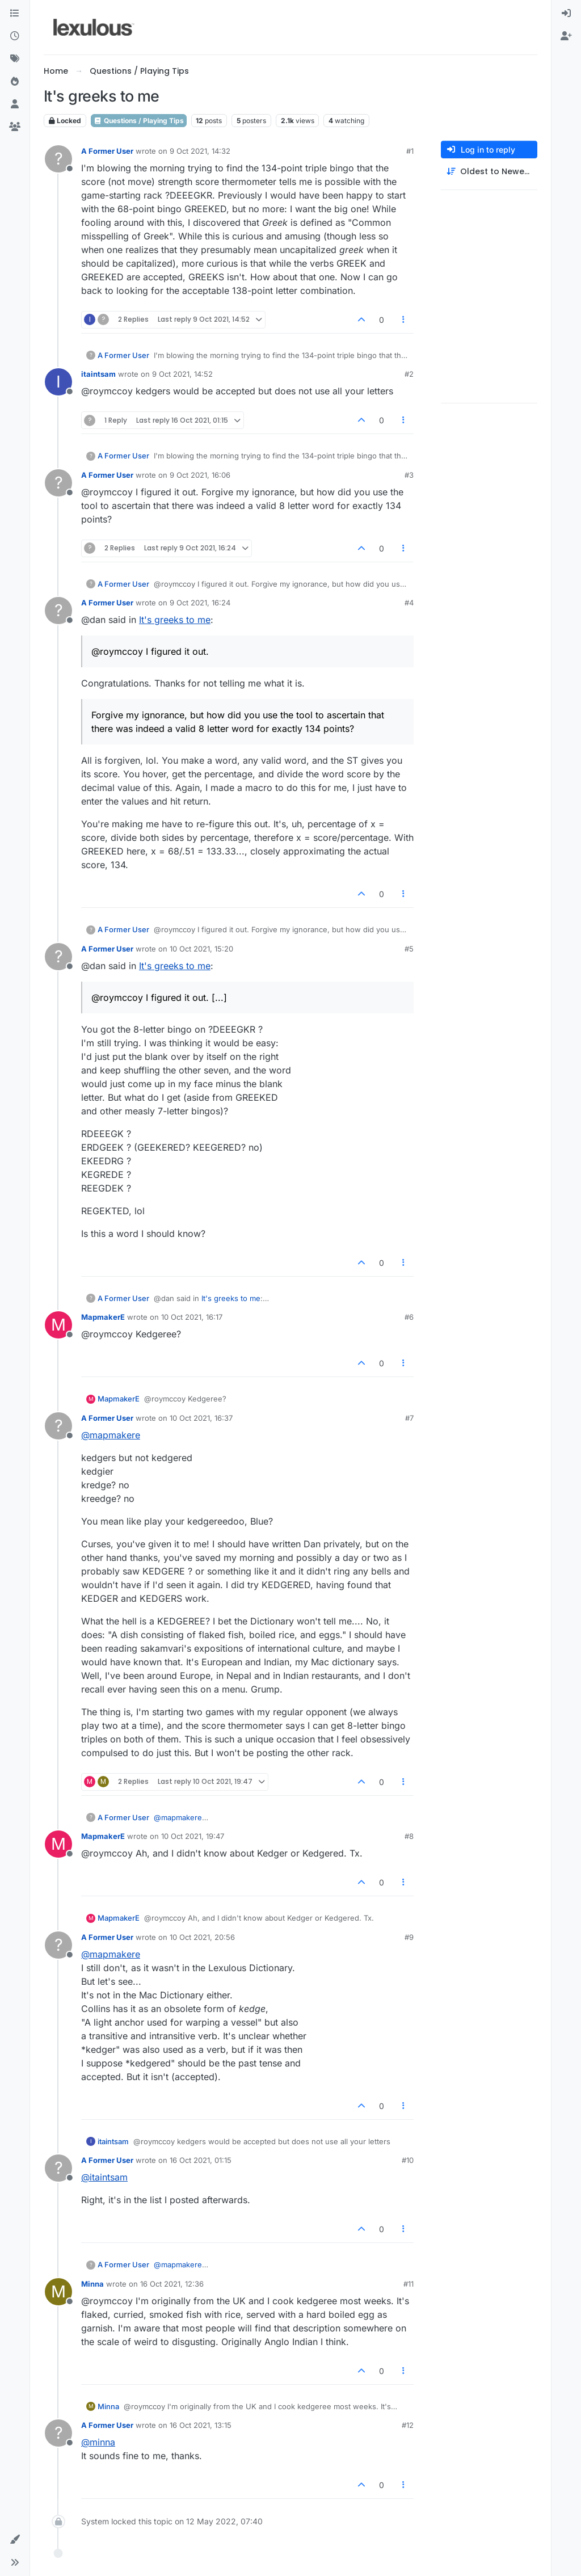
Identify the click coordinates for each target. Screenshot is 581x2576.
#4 (409, 602)
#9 (409, 1937)
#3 (409, 474)
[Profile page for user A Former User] (58, 158)
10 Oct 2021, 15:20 (201, 948)
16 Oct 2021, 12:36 (172, 2283)
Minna (92, 2283)
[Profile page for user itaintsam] (58, 381)
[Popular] (15, 82)
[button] (15, 2540)
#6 (409, 1316)
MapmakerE (103, 1316)
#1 (410, 150)
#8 (409, 1836)
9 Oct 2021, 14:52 (182, 373)
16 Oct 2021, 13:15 (200, 2425)
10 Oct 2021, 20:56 (202, 1937)
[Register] (566, 36)
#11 (408, 2283)
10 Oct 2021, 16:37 (201, 1417)
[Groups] (15, 127)
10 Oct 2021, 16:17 (191, 1316)
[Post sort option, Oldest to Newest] (489, 171)
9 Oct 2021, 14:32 (200, 150)
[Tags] (15, 59)
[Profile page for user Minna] (58, 2291)
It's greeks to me (174, 619)
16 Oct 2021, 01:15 (200, 2160)
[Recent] (15, 36)
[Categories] (15, 14)
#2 (409, 373)
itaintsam (98, 373)
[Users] (15, 104)
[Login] (566, 14)
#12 (408, 2425)
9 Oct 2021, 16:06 (200, 474)
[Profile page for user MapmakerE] (58, 1324)
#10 (408, 2160)
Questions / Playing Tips (139, 120)
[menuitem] (566, 14)
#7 (409, 1417)
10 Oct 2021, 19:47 (192, 1836)
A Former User (107, 150)
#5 (409, 948)
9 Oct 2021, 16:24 (200, 602)
